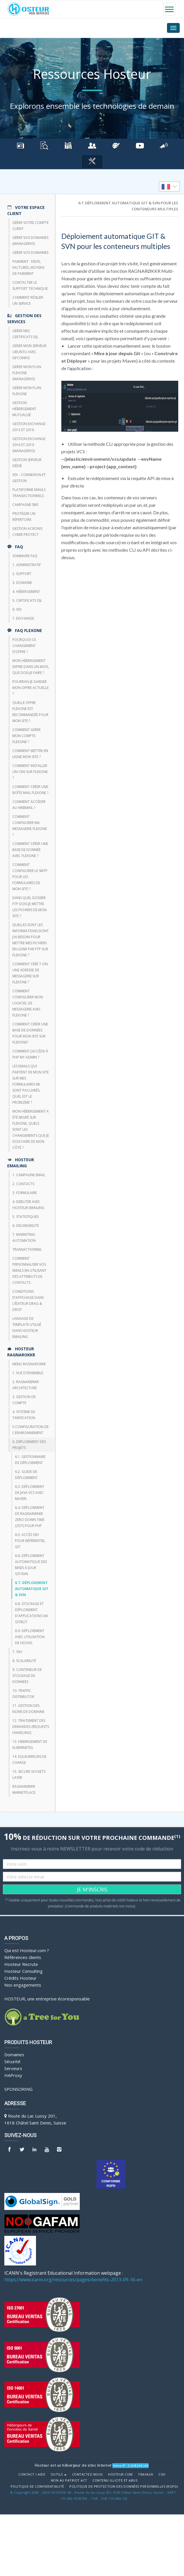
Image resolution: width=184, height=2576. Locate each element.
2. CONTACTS (23, 1183)
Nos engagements (22, 1985)
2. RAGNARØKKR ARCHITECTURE (25, 1384)
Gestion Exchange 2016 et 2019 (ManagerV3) (28, 444)
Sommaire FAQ (24, 555)
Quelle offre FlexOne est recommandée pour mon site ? (30, 711)
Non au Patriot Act (69, 2480)
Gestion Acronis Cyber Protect (27, 531)
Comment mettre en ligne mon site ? (30, 753)
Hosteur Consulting (23, 1971)
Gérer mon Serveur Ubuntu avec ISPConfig (29, 351)
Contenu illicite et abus (114, 2480)
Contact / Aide (31, 2474)
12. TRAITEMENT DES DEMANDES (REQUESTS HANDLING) (30, 1726)
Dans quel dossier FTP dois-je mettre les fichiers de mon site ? (29, 906)
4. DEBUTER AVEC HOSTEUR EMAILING (28, 1204)
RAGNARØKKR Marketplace (23, 1789)
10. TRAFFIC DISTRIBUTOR (23, 1693)
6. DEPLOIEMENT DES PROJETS (29, 1444)
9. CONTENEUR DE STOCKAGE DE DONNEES (27, 1675)
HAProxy (13, 2075)
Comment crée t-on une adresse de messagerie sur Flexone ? (30, 973)
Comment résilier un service (27, 300)
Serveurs (13, 2068)
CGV (162, 2474)
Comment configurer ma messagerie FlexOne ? (29, 825)
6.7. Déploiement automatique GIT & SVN (31, 1588)
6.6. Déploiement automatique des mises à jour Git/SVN (31, 1564)
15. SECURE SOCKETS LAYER (28, 1774)
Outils (59, 2474)
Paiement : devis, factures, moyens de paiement (28, 267)
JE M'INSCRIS (92, 1889)
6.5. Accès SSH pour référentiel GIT (30, 1540)
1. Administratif (26, 564)
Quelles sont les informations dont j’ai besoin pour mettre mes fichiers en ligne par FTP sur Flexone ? (30, 939)
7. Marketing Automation (24, 1237)
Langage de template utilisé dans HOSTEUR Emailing (26, 1327)
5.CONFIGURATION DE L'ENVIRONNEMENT (30, 1429)
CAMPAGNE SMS (25, 504)
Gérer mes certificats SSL (25, 333)
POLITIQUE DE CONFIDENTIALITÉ (37, 2486)
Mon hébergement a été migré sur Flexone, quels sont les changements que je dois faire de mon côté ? (30, 1129)
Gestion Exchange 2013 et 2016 (28, 426)
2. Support (21, 573)
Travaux (145, 2474)
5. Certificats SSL (27, 600)
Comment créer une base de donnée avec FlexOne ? (30, 849)
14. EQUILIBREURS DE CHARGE (29, 1759)
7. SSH (17, 1651)
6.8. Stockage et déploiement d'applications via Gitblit (31, 1612)
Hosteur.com (120, 2474)
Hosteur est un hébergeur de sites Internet (73, 2465)
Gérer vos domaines (30, 252)
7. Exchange (23, 618)
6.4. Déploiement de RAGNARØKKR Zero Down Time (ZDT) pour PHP (29, 1516)
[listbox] (169, 186)
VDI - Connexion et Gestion (29, 477)
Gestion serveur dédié (26, 462)
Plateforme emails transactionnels (28, 492)
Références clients (22, 1957)
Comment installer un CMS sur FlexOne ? (30, 771)
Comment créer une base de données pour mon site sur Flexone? (30, 1033)
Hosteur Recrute (21, 1964)
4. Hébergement (26, 591)
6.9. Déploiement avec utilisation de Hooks (30, 1636)
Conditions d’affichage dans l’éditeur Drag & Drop (28, 1300)
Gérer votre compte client (30, 225)
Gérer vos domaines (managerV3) (30, 240)
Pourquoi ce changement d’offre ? (24, 645)
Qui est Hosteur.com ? (26, 1950)
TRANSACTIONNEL (27, 1249)
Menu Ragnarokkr (29, 1364)
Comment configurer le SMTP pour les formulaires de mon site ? (30, 876)
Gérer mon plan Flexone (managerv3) (26, 372)
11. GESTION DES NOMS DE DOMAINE (28, 1708)
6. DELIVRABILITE (25, 1225)
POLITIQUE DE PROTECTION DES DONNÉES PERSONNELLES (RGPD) (123, 2486)
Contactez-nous (87, 2474)
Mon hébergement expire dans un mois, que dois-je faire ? (30, 666)
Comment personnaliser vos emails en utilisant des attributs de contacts (29, 1270)
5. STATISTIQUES (25, 1216)
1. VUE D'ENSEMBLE (27, 1372)
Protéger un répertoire (23, 516)
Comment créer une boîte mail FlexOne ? (30, 789)
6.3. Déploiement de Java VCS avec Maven (29, 1492)
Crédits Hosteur (20, 1978)
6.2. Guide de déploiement (26, 1474)
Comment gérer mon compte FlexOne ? (26, 735)
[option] (169, 186)
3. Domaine (22, 582)
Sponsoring (18, 2089)
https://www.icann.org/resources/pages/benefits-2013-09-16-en (73, 2279)
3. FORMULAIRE (24, 1192)
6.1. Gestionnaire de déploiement (30, 1459)
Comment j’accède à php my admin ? (30, 1054)
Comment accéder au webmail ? (28, 804)
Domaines (14, 2054)
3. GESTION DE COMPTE (24, 1399)
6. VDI (17, 609)
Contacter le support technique (30, 285)
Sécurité (12, 2061)
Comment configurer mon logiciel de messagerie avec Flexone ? (27, 1003)
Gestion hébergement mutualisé (24, 408)
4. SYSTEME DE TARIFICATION (23, 1414)
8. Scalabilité (24, 1660)
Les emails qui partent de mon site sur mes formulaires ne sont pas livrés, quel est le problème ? (30, 1084)
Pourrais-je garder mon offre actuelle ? (30, 687)
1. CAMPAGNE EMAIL (28, 1174)
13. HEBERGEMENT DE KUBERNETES (29, 1744)
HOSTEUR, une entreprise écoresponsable (47, 1999)
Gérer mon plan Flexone (26, 390)
